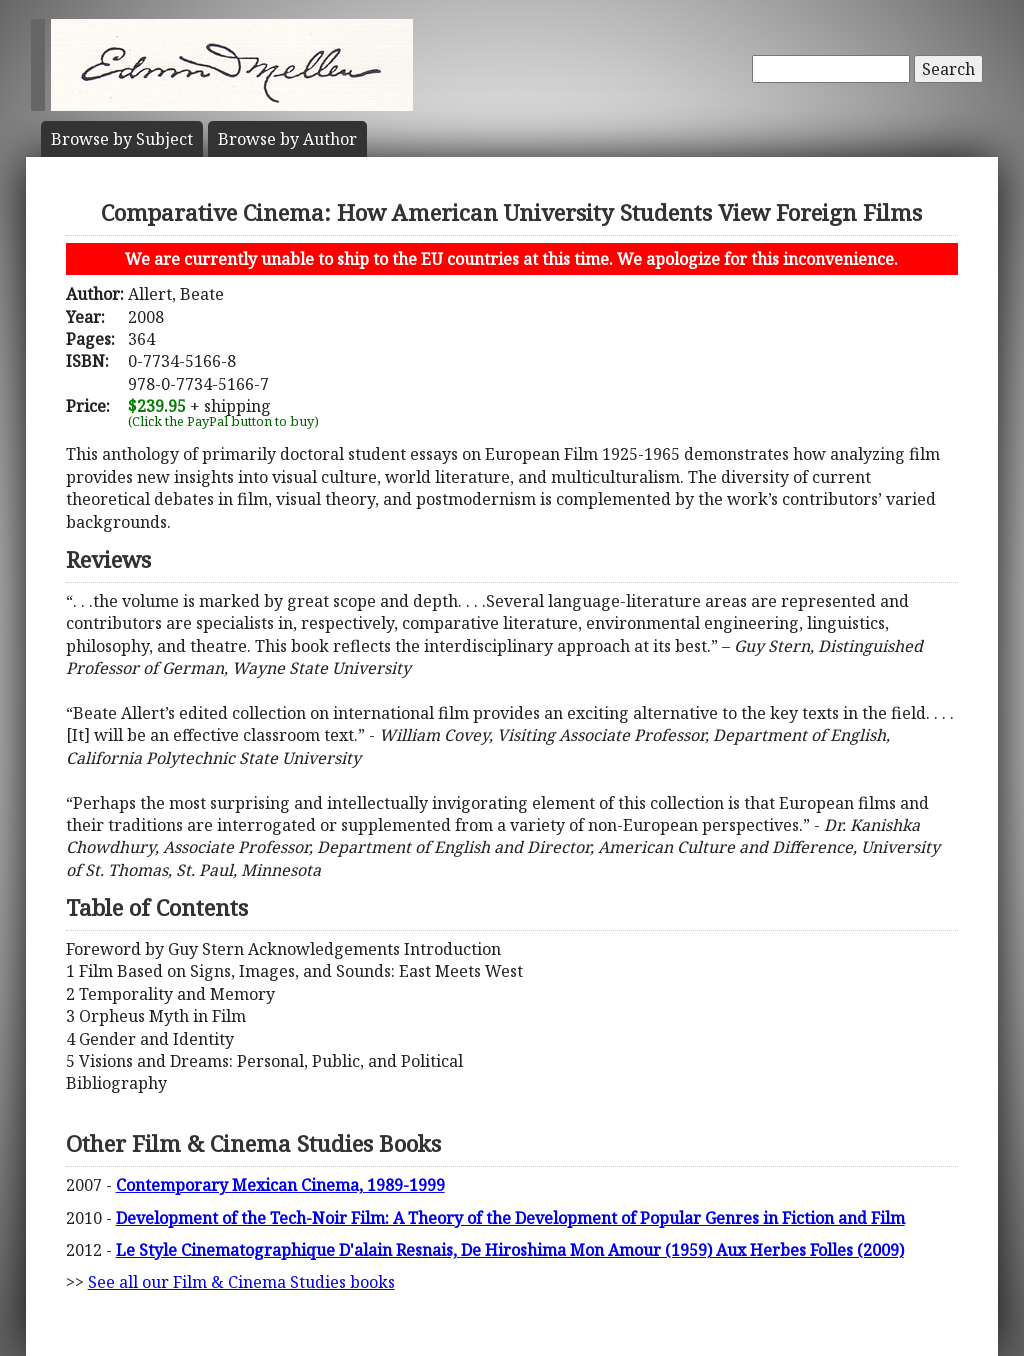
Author (287, 139)
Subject (122, 139)
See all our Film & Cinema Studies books (241, 1282)
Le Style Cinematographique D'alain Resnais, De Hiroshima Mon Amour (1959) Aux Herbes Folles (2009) (510, 1250)
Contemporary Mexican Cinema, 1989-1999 (280, 1185)
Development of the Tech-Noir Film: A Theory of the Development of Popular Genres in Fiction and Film (510, 1218)
